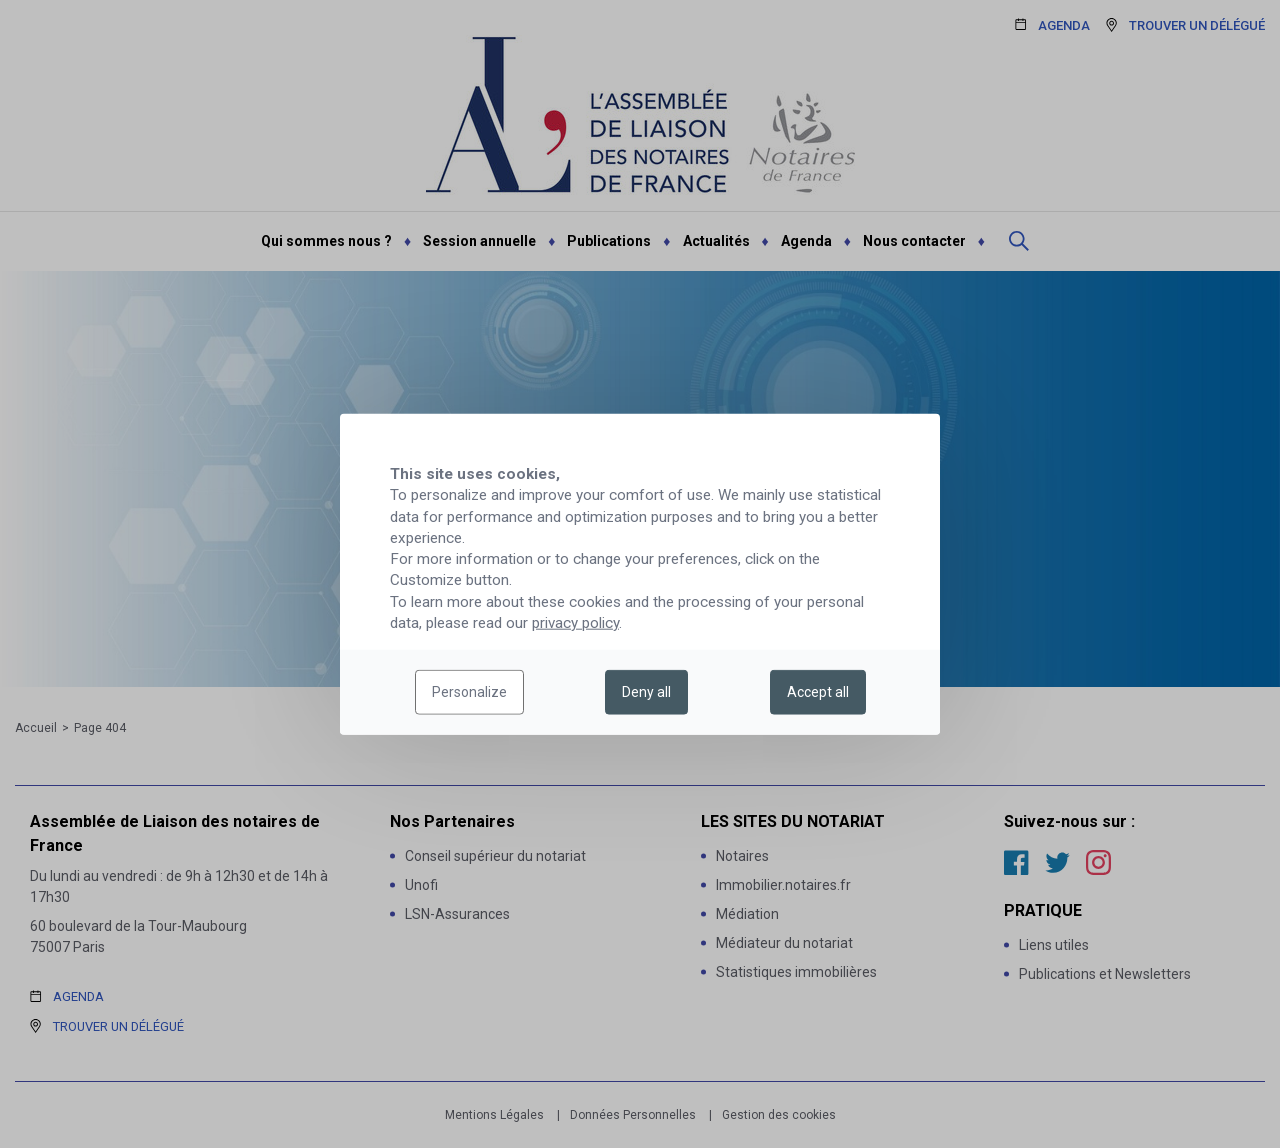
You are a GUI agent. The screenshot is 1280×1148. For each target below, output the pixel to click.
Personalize (469, 692)
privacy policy (575, 623)
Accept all (818, 692)
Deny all (646, 692)
